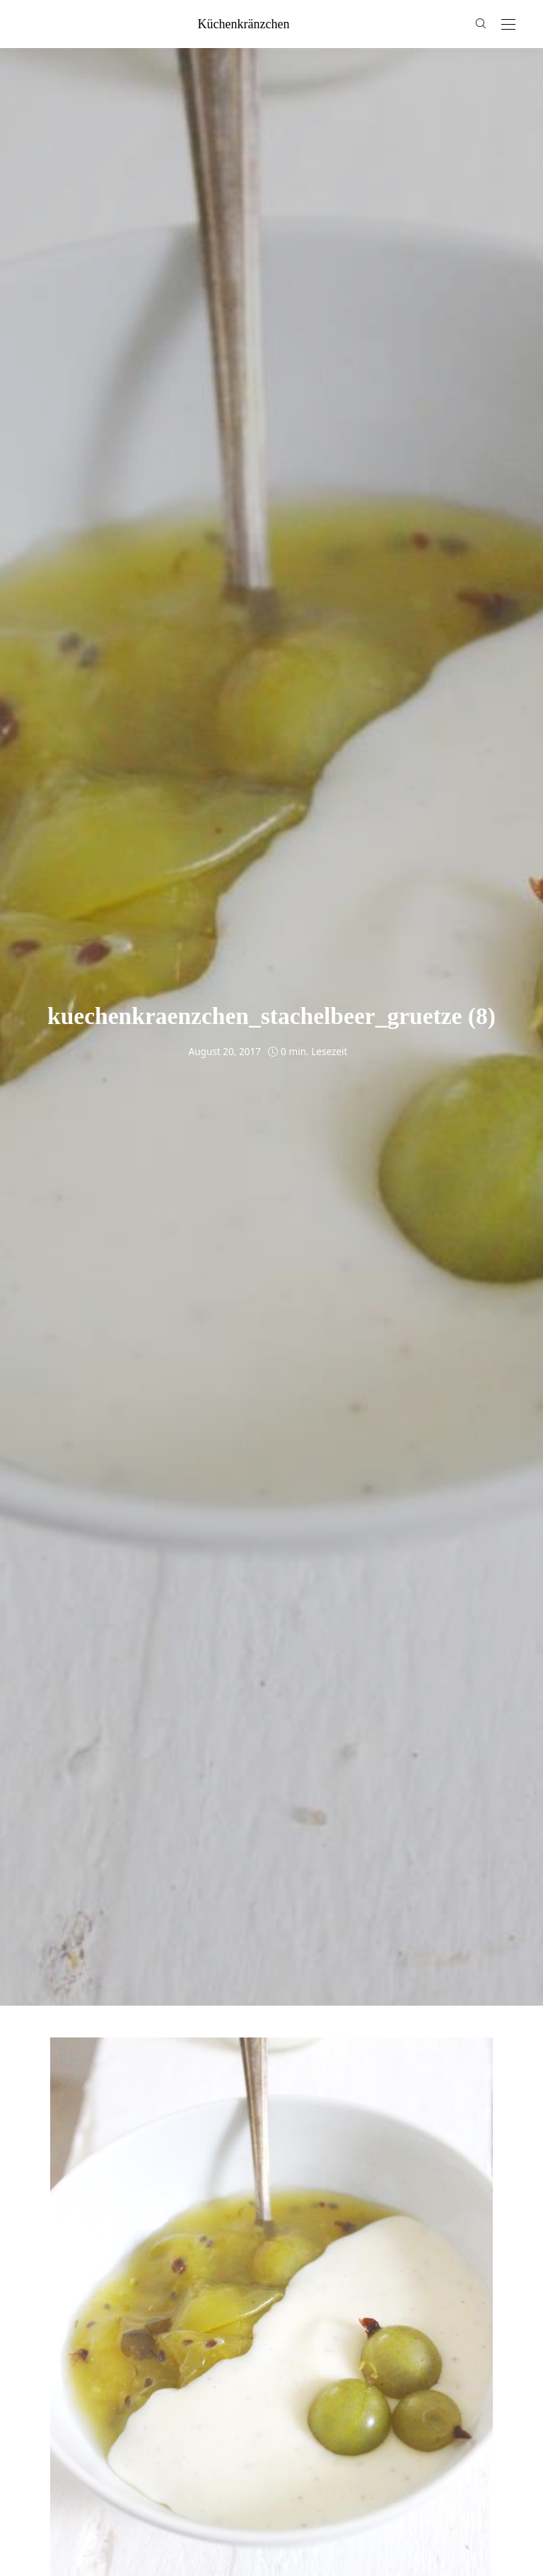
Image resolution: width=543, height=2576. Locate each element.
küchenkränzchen (244, 24)
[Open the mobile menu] (508, 25)
